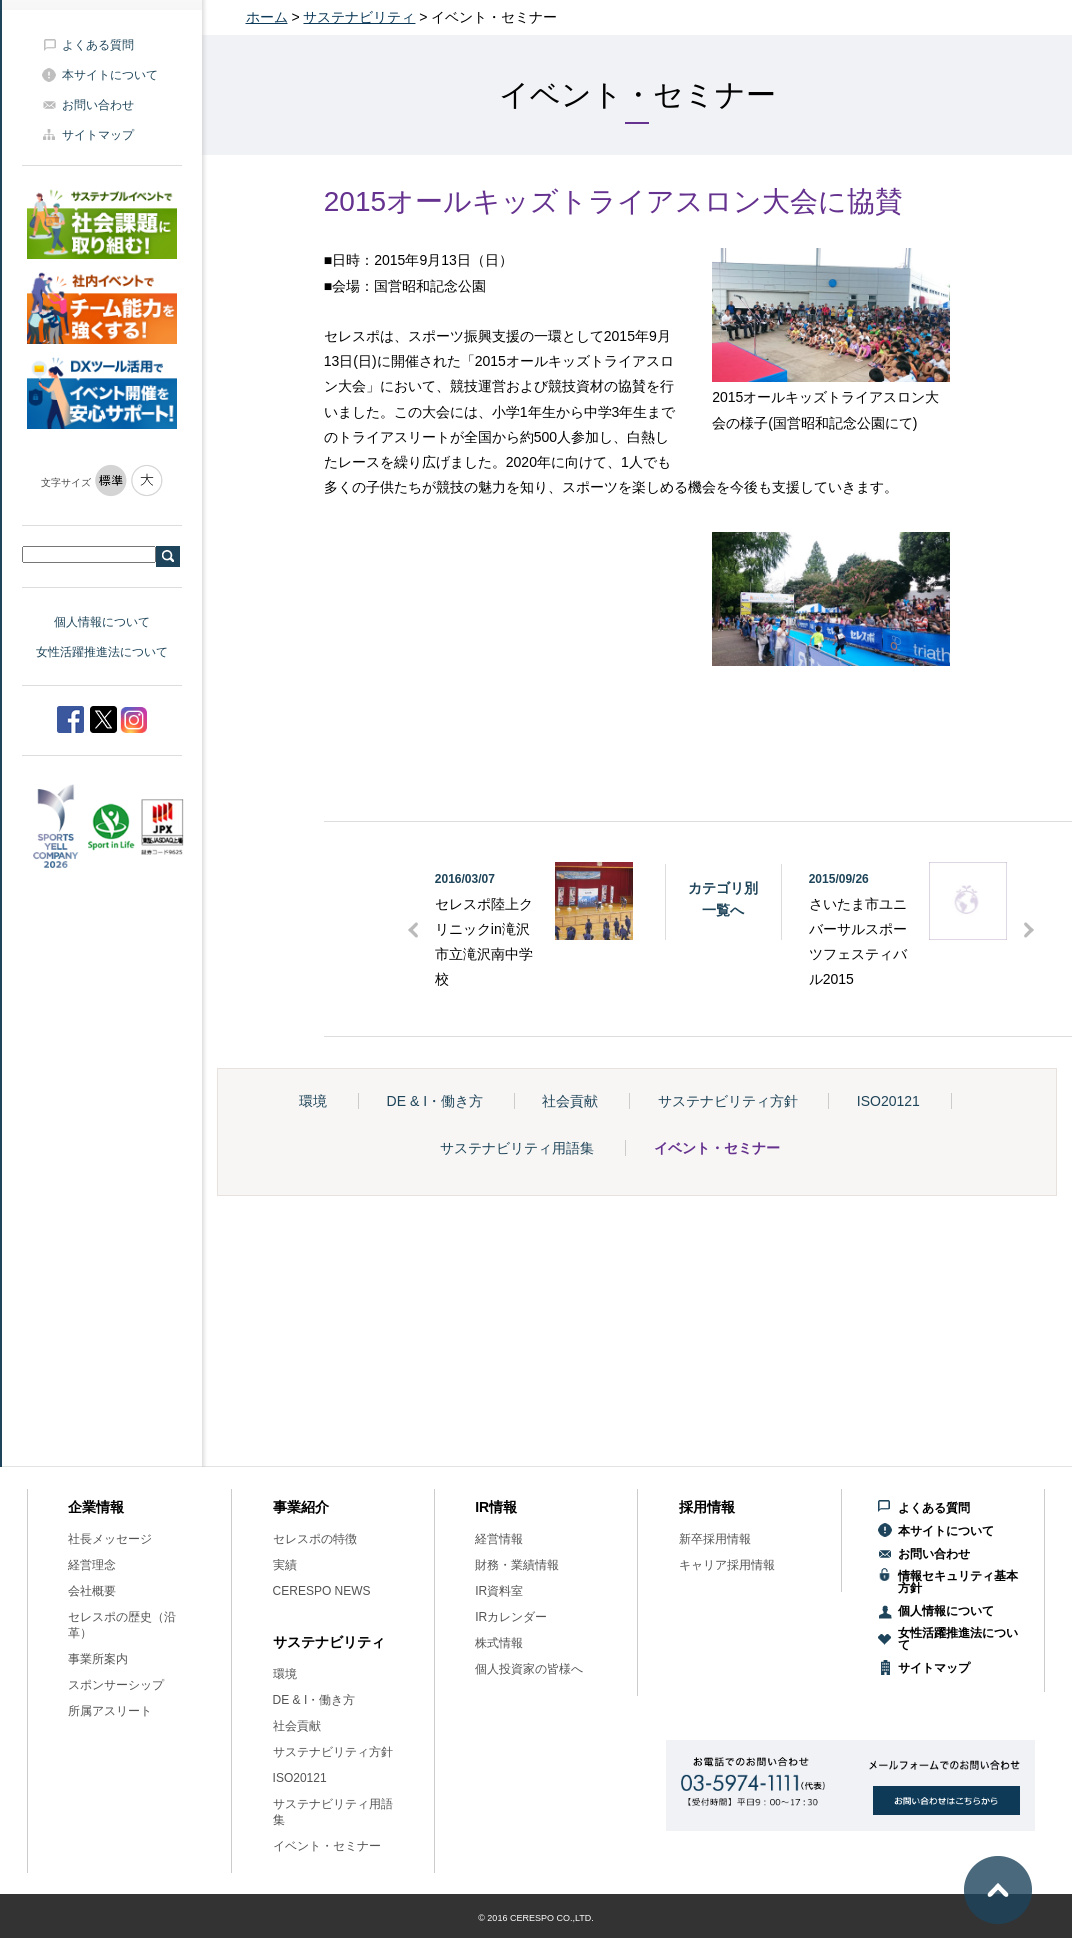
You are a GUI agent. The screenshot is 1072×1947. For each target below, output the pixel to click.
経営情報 (499, 1539)
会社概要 (92, 1591)
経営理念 (92, 1565)
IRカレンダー (511, 1617)
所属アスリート (110, 1711)
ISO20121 (888, 1101)
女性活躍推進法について (102, 652)
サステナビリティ (359, 17)
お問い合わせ (98, 105)
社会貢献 (570, 1101)
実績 (285, 1565)
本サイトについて (110, 75)
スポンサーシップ (116, 1685)
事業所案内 (98, 1659)
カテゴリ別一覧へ (723, 899)
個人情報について (102, 622)
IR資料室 (499, 1591)
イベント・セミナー (717, 1148)
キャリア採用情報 (727, 1565)
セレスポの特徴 (315, 1539)
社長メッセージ (110, 1539)
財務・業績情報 (517, 1565)
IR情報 (496, 1507)
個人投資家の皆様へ (529, 1669)
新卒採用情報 (715, 1539)
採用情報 (707, 1507)
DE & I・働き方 (435, 1101)
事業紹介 (301, 1507)
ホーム (267, 17)
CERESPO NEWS (322, 1591)
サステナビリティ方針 (728, 1101)
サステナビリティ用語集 (517, 1148)
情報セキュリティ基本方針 (958, 1582)
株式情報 (499, 1643)
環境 (313, 1101)
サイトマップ (98, 135)
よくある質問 (98, 45)
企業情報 (96, 1507)
